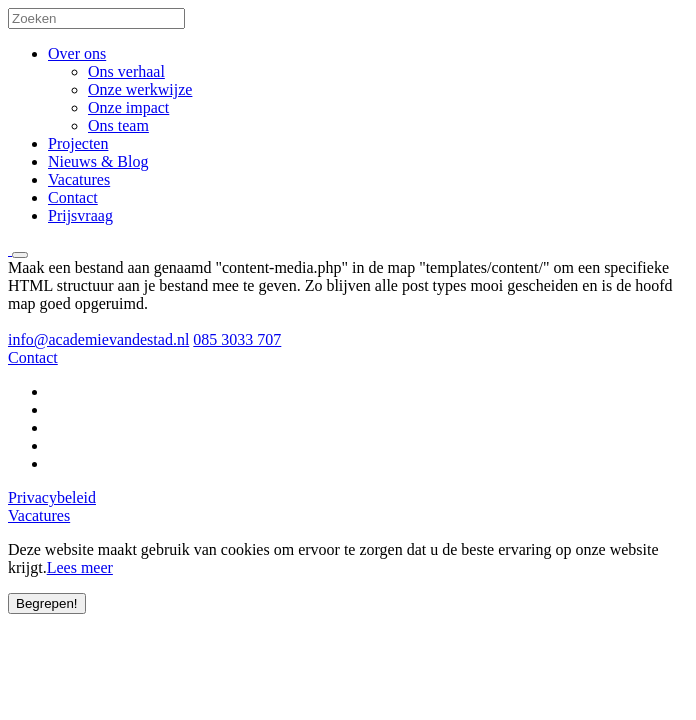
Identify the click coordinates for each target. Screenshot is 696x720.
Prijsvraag (80, 215)
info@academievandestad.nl (98, 339)
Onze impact (128, 107)
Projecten (78, 143)
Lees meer (80, 567)
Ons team (118, 125)
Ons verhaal (126, 71)
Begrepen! (47, 603)
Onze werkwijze (140, 89)
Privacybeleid (52, 497)
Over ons (77, 53)
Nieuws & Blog (98, 161)
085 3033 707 (237, 339)
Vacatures (79, 179)
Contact (73, 197)
